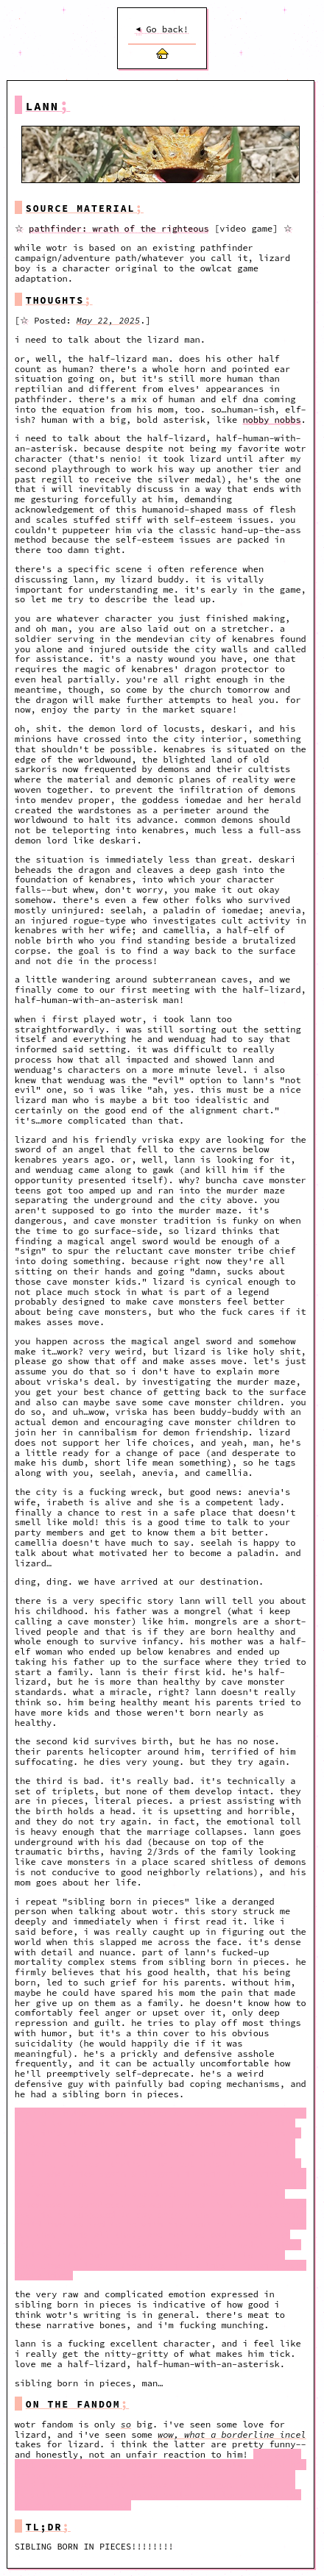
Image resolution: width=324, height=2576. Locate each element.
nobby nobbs (271, 419)
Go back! (162, 29)
